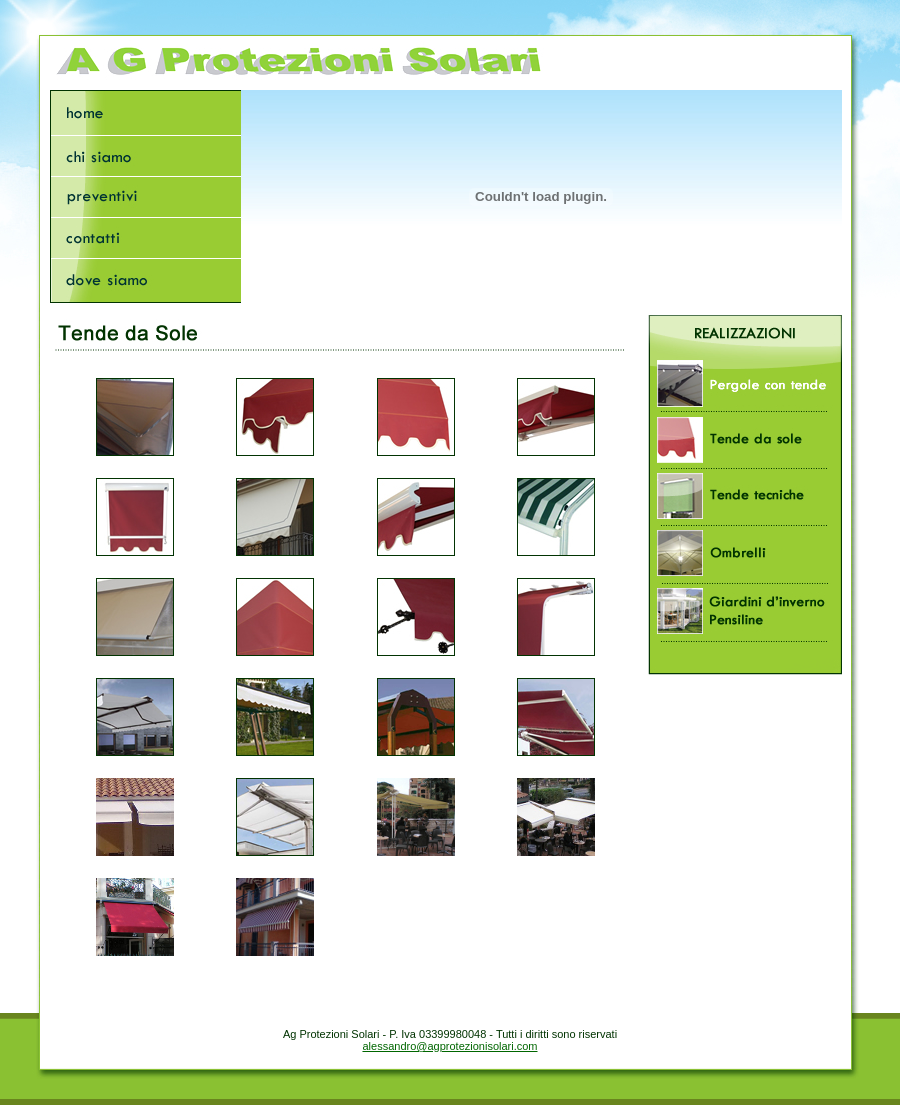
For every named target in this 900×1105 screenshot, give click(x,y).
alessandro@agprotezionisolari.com (449, 1046)
